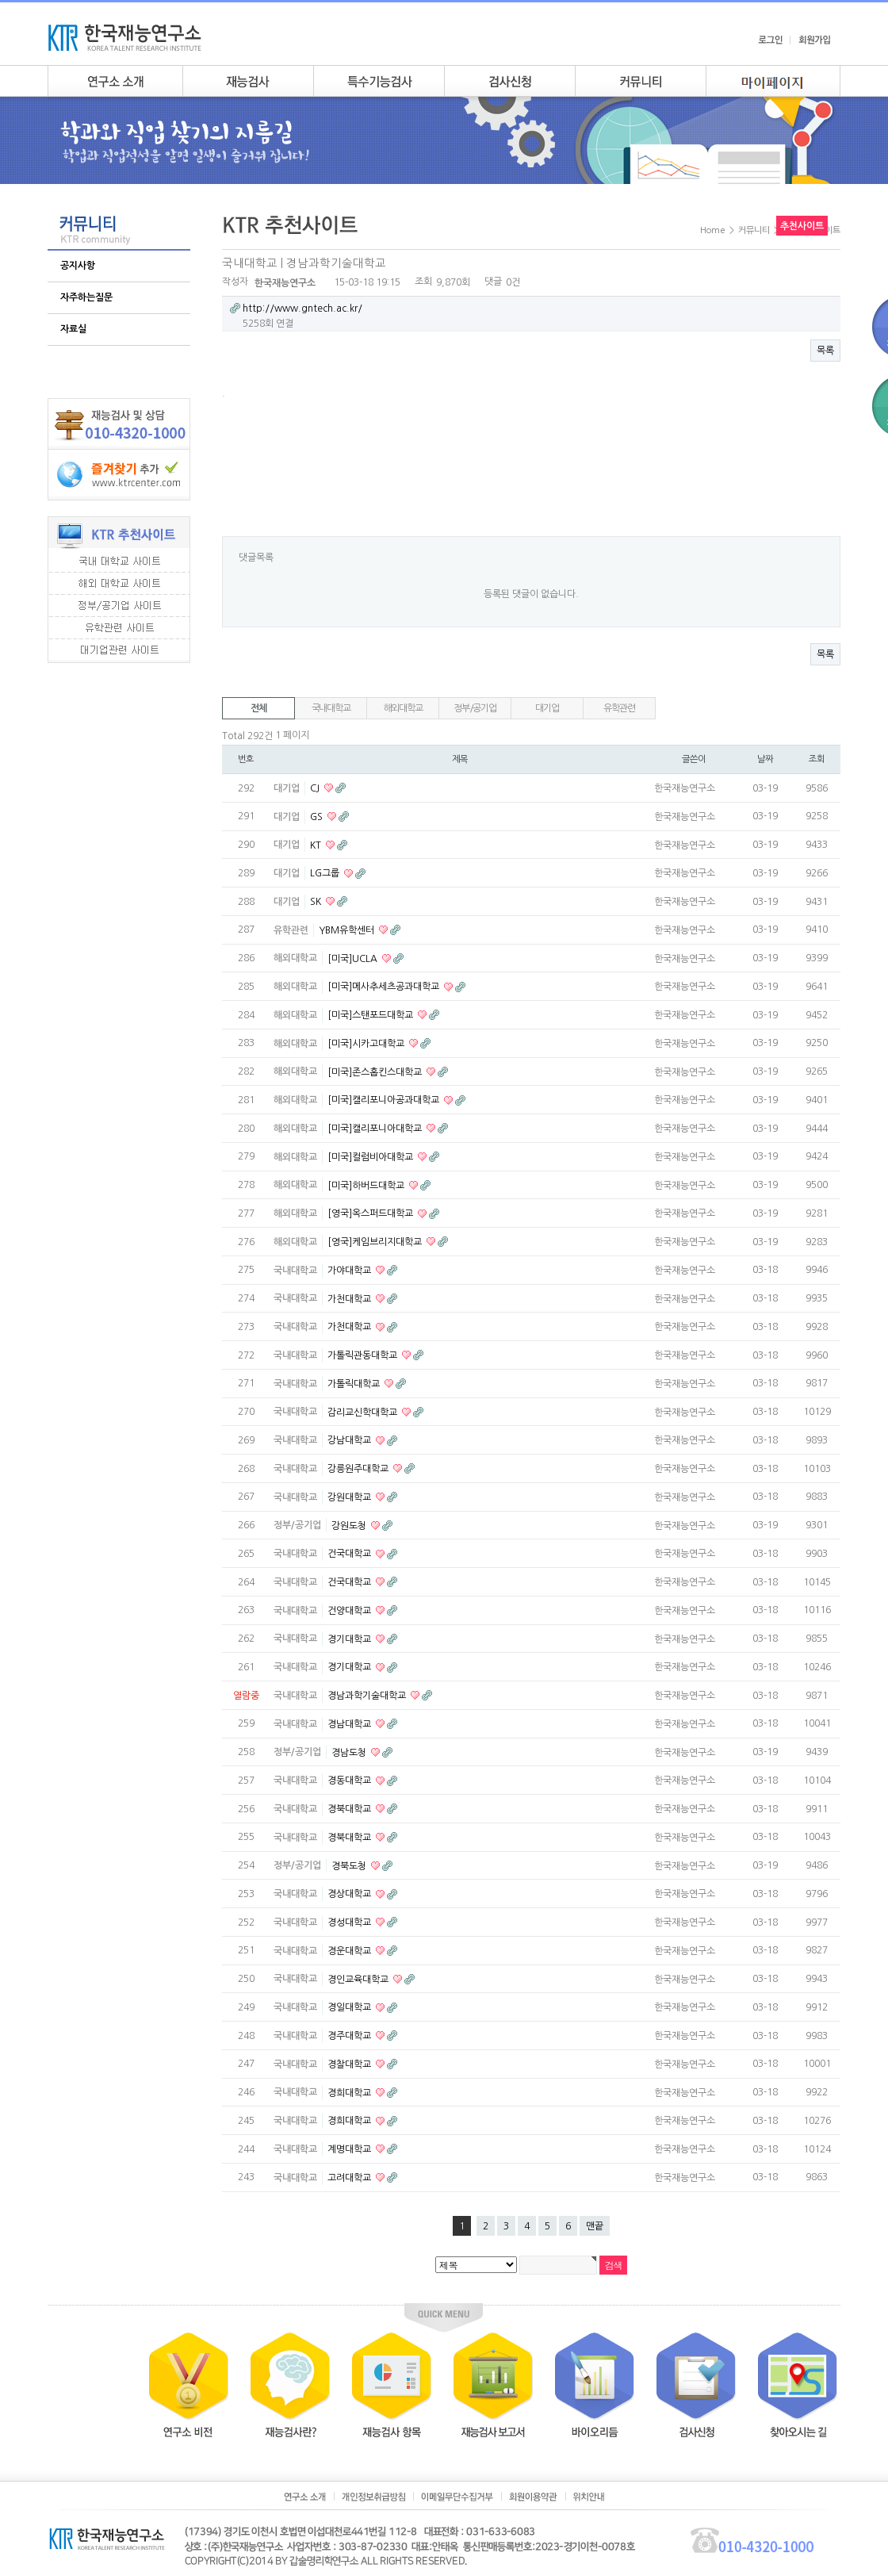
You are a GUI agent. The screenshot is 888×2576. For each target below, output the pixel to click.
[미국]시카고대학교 (367, 1043)
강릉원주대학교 (359, 1469)
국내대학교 (331, 708)
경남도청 (350, 1752)
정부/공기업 (475, 708)
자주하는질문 (86, 297)
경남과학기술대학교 (367, 1695)
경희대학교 (350, 2092)
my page (773, 81)
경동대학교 (350, 1780)
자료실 (73, 329)
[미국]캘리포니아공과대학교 (384, 1100)
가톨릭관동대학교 (363, 1355)
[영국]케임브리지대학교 (375, 1242)
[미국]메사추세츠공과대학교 (384, 986)
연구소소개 (115, 81)
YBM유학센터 (348, 930)
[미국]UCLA (353, 958)
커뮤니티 (640, 81)
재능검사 (247, 81)
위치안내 (588, 2496)
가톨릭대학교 (354, 1384)
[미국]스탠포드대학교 (371, 1015)
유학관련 (618, 708)
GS (317, 817)
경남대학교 (350, 1724)
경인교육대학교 (359, 1979)
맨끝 (594, 2226)
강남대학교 (350, 1440)
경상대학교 (350, 1894)
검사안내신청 (509, 81)
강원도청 (350, 1525)
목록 (825, 350)
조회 (817, 759)
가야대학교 (350, 1270)
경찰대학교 (350, 2064)
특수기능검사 (378, 81)
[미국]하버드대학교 (367, 1185)
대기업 (546, 708)
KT (316, 844)
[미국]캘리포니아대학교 (375, 1128)
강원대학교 (350, 1497)
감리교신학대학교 (363, 1411)
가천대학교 (350, 1298)
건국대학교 (350, 1553)
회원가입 (814, 39)
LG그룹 (326, 873)
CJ (316, 788)
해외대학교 (403, 708)
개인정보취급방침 (373, 2496)
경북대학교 (350, 1809)
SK (316, 902)
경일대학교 (350, 2007)
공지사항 (77, 265)
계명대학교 (350, 2149)
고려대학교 (350, 2178)
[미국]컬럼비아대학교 (371, 1157)
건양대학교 (350, 1611)
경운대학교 (350, 1951)
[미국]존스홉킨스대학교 (375, 1071)
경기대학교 (350, 1638)
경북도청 (350, 1865)
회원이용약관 (533, 2496)
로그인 (770, 39)
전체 (258, 708)
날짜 (765, 759)
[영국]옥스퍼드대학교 (371, 1213)
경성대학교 (350, 1922)
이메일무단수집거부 (457, 2496)
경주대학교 (350, 2036)
